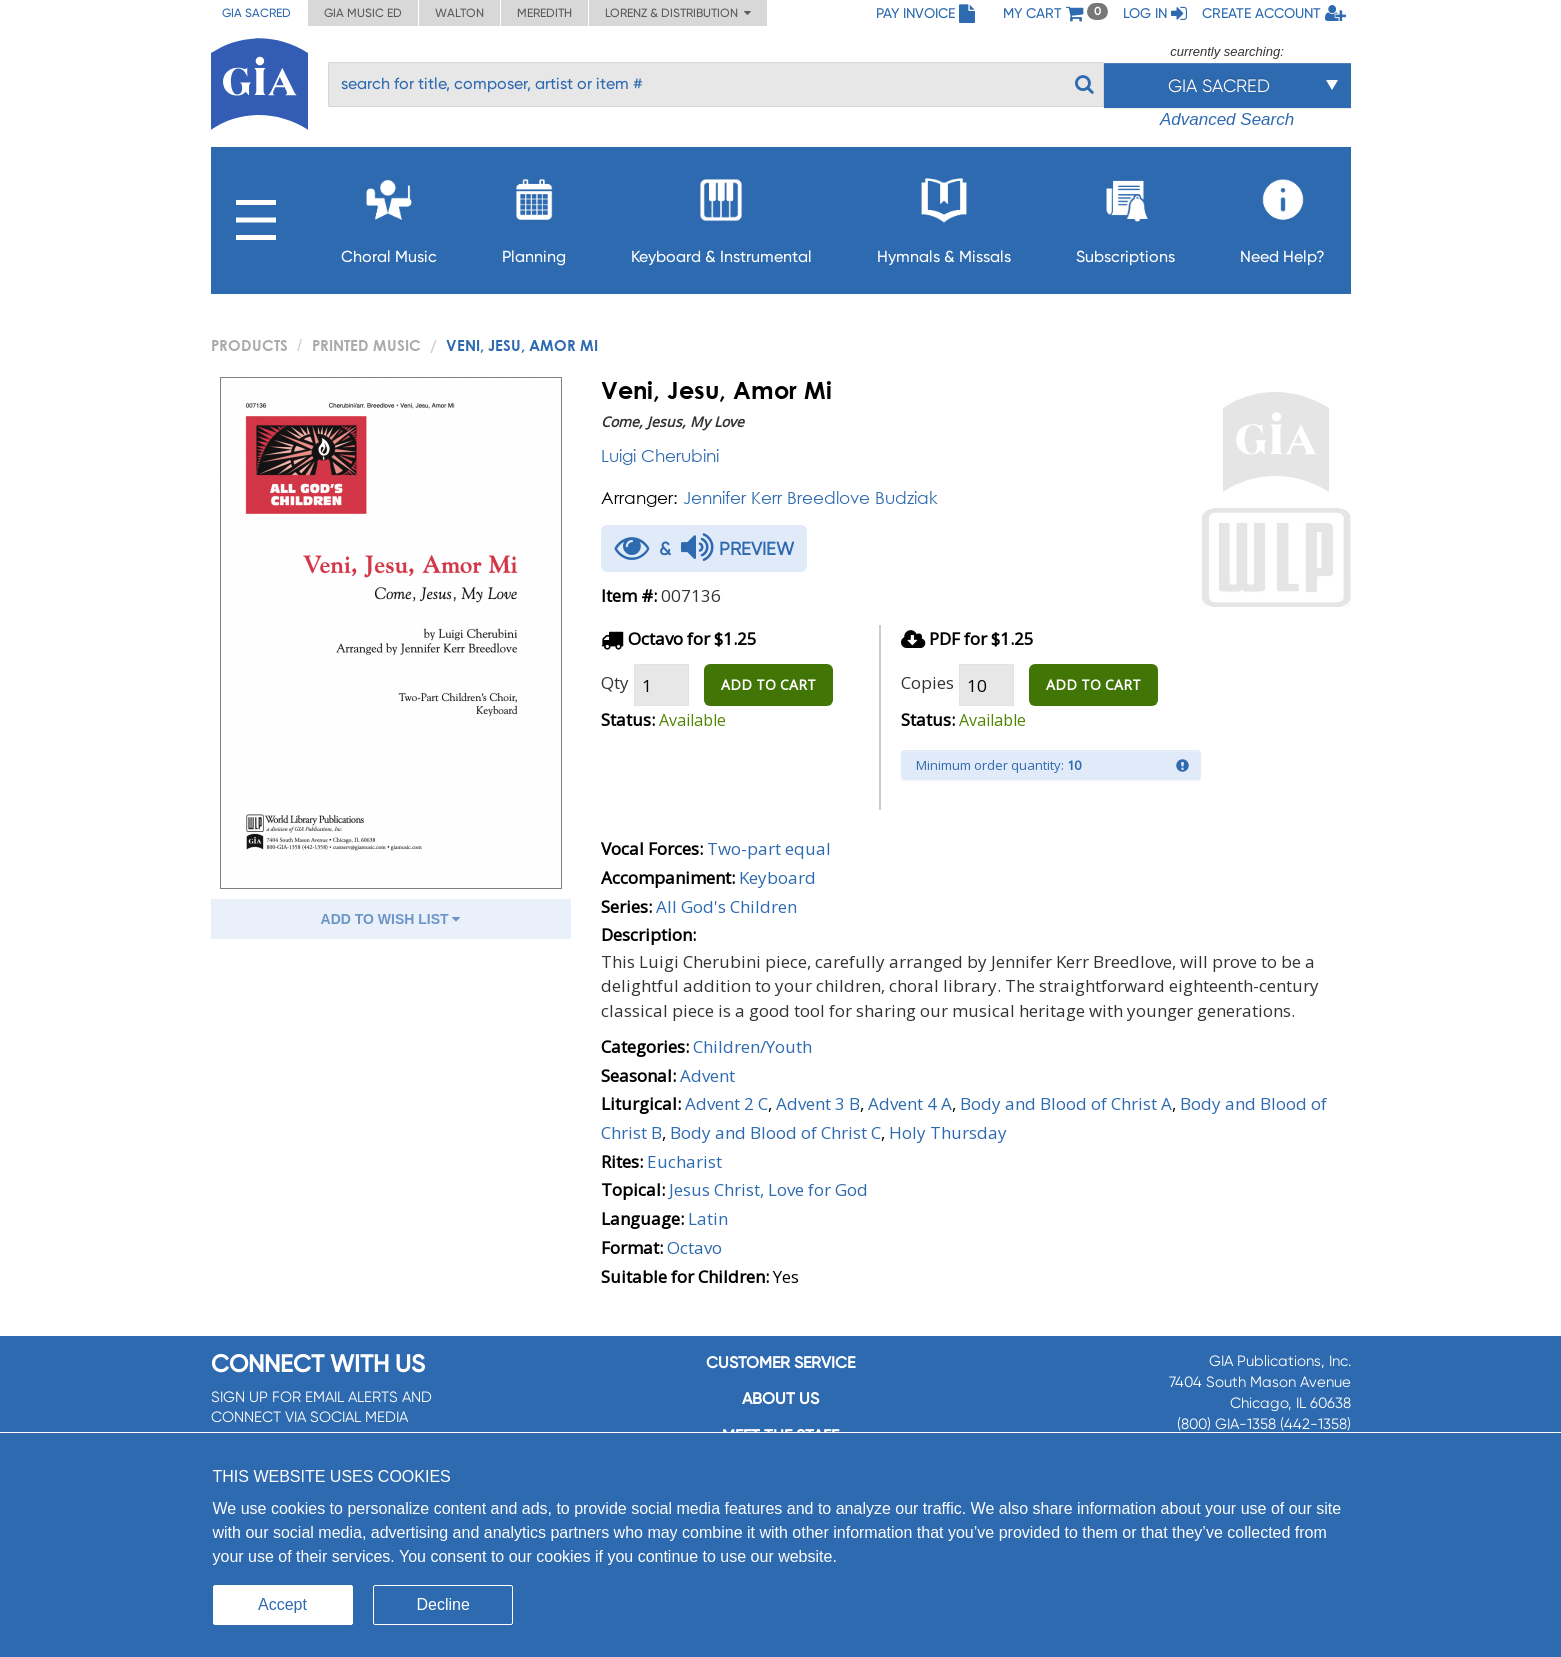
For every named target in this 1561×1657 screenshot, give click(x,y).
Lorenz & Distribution (678, 13)
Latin (708, 1218)
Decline (443, 1604)
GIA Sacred (256, 13)
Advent (707, 1075)
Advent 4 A (910, 1103)
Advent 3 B (818, 1103)
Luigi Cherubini (660, 455)
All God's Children (726, 906)
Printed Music (366, 345)
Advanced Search (1227, 119)
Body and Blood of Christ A (1066, 1103)
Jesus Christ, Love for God (768, 1189)
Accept (282, 1604)
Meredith (544, 13)
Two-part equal (769, 848)
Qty (615, 682)
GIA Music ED (363, 13)
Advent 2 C (726, 1103)
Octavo (694, 1247)
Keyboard (777, 877)
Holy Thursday (948, 1132)
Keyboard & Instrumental (721, 215)
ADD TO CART (768, 684)
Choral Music (389, 215)
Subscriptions (1125, 215)
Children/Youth (752, 1046)
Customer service (780, 1362)
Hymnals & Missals (944, 215)
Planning (534, 215)
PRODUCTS (249, 345)
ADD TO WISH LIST (391, 919)
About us (780, 1398)
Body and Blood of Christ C (775, 1132)
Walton (459, 13)
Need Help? (1282, 215)
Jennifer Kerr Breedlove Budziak (810, 497)
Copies (927, 682)
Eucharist (684, 1161)
